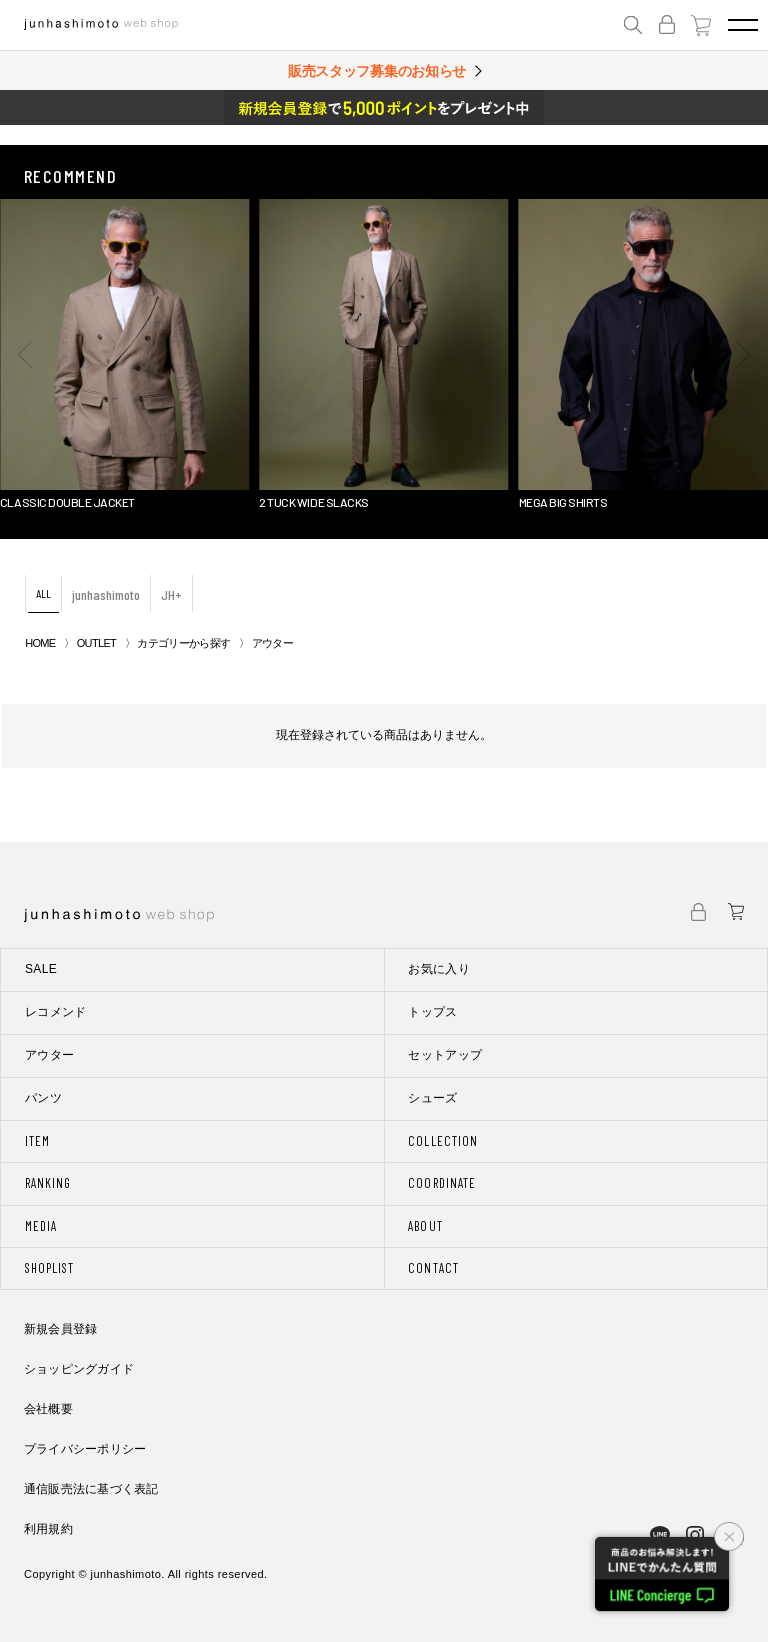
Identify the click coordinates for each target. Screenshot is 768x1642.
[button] (25, 354)
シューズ (432, 1098)
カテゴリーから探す (183, 643)
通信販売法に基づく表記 (91, 1489)
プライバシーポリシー (85, 1449)
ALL (43, 593)
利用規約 (48, 1529)
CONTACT (433, 1268)
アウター (49, 1055)
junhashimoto (106, 594)
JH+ (171, 594)
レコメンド (56, 1012)
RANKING (48, 1183)
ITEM (37, 1141)
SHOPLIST (49, 1268)
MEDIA (41, 1226)
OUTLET (96, 643)
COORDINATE (441, 1183)
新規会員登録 (60, 1329)
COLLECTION (442, 1141)
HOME (40, 643)
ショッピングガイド (79, 1369)
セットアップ (445, 1055)
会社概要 (48, 1409)
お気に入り (439, 969)
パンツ (43, 1098)
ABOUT (425, 1226)
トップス (432, 1012)
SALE (41, 969)
